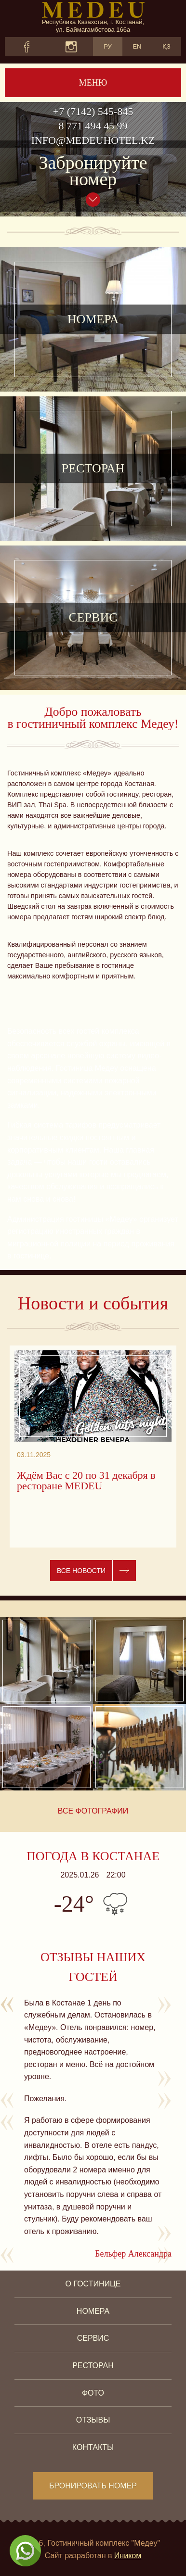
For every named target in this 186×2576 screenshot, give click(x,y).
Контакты (93, 2447)
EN (137, 46)
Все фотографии (93, 1811)
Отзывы (93, 2420)
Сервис (93, 2338)
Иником (127, 2555)
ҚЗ (166, 46)
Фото (93, 2393)
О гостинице (93, 2284)
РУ (108, 46)
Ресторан (93, 2365)
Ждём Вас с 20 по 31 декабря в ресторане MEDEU (86, 1480)
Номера (93, 2311)
